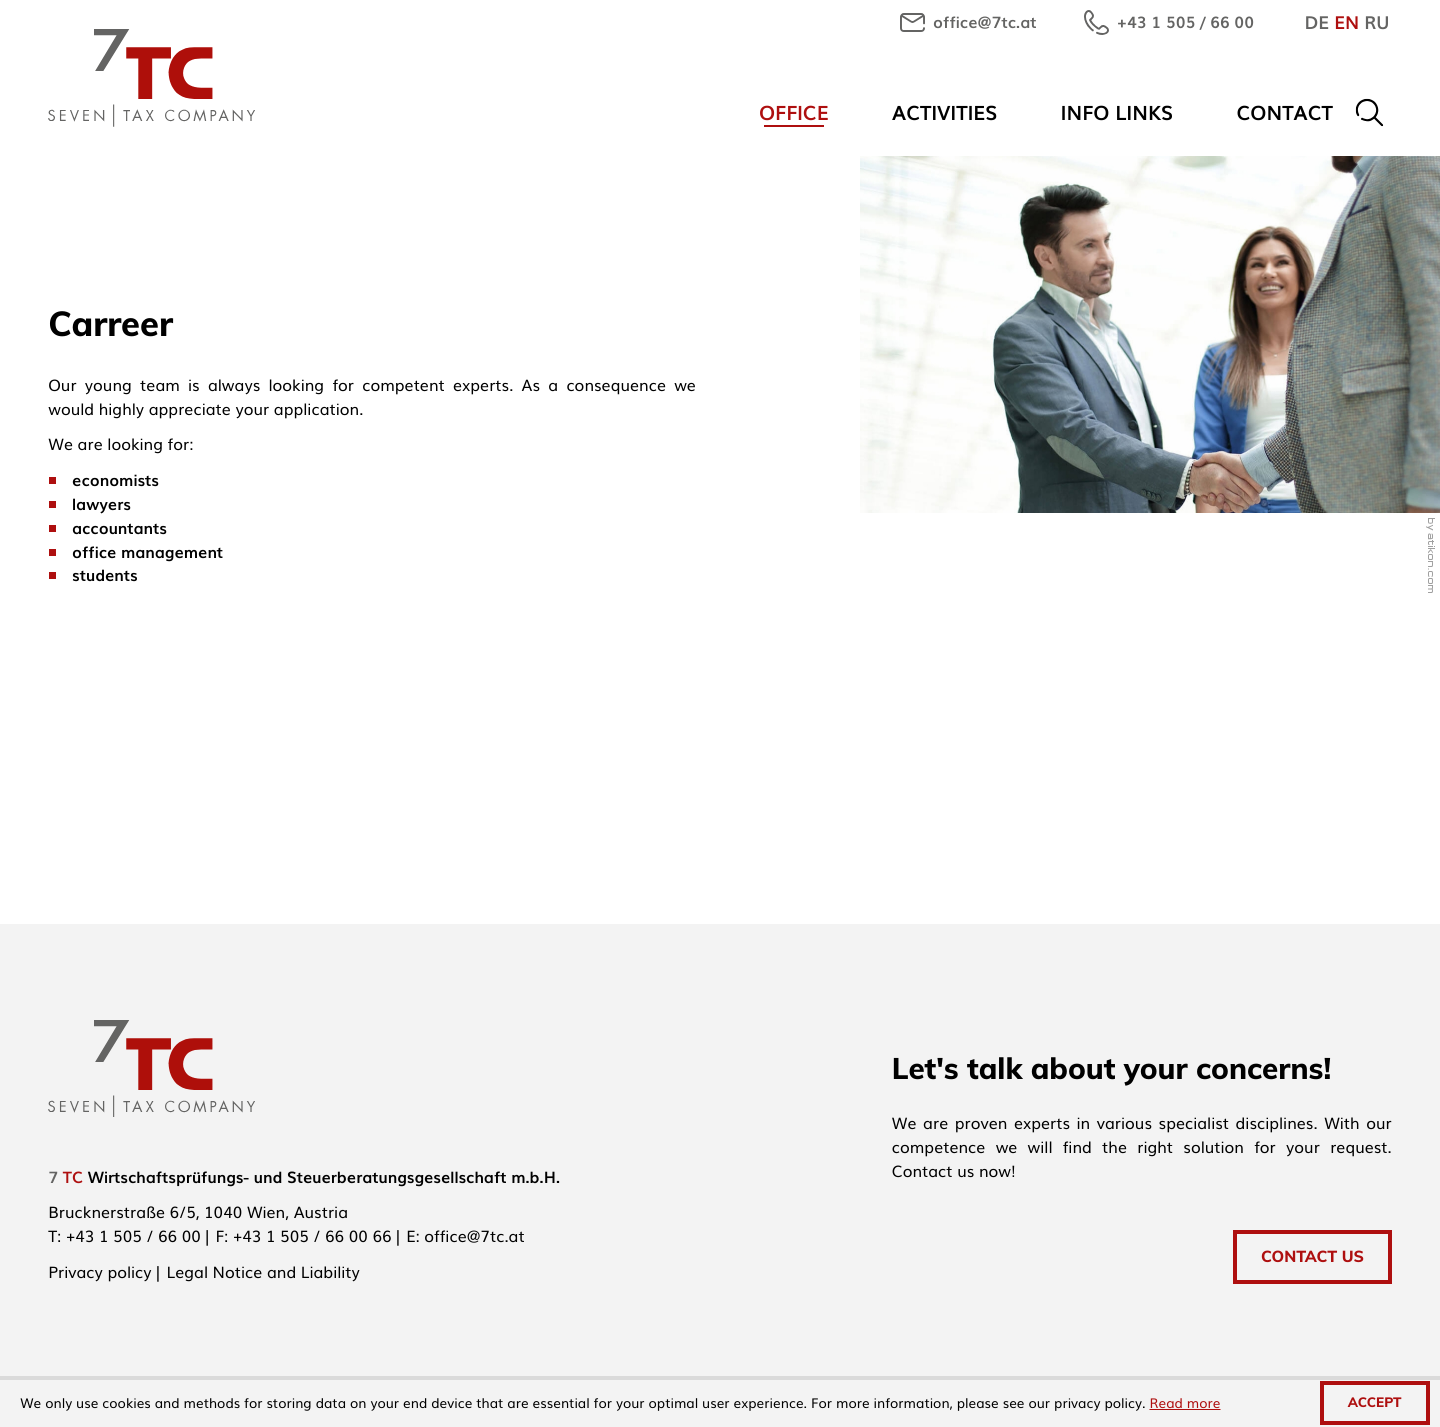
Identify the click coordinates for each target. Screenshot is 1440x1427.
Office (794, 111)
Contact (1284, 111)
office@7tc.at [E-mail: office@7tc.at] (474, 1235)
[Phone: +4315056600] (133, 1235)
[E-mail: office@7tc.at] (968, 22)
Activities (944, 111)
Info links (1117, 111)
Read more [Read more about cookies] (1185, 1403)
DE (1316, 22)
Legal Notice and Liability (263, 1271)
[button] (1169, 22)
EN (1346, 22)
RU (1376, 22)
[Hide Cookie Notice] (1375, 1403)
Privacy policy (99, 1271)
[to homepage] (151, 77)
